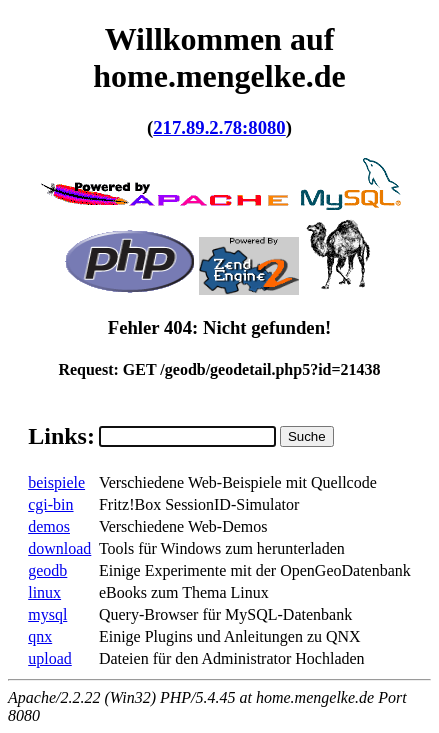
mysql (47, 614)
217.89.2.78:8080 (219, 127)
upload (50, 658)
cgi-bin (50, 504)
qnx (40, 636)
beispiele (56, 482)
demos (49, 526)
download (59, 548)
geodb (47, 570)
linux (44, 592)
